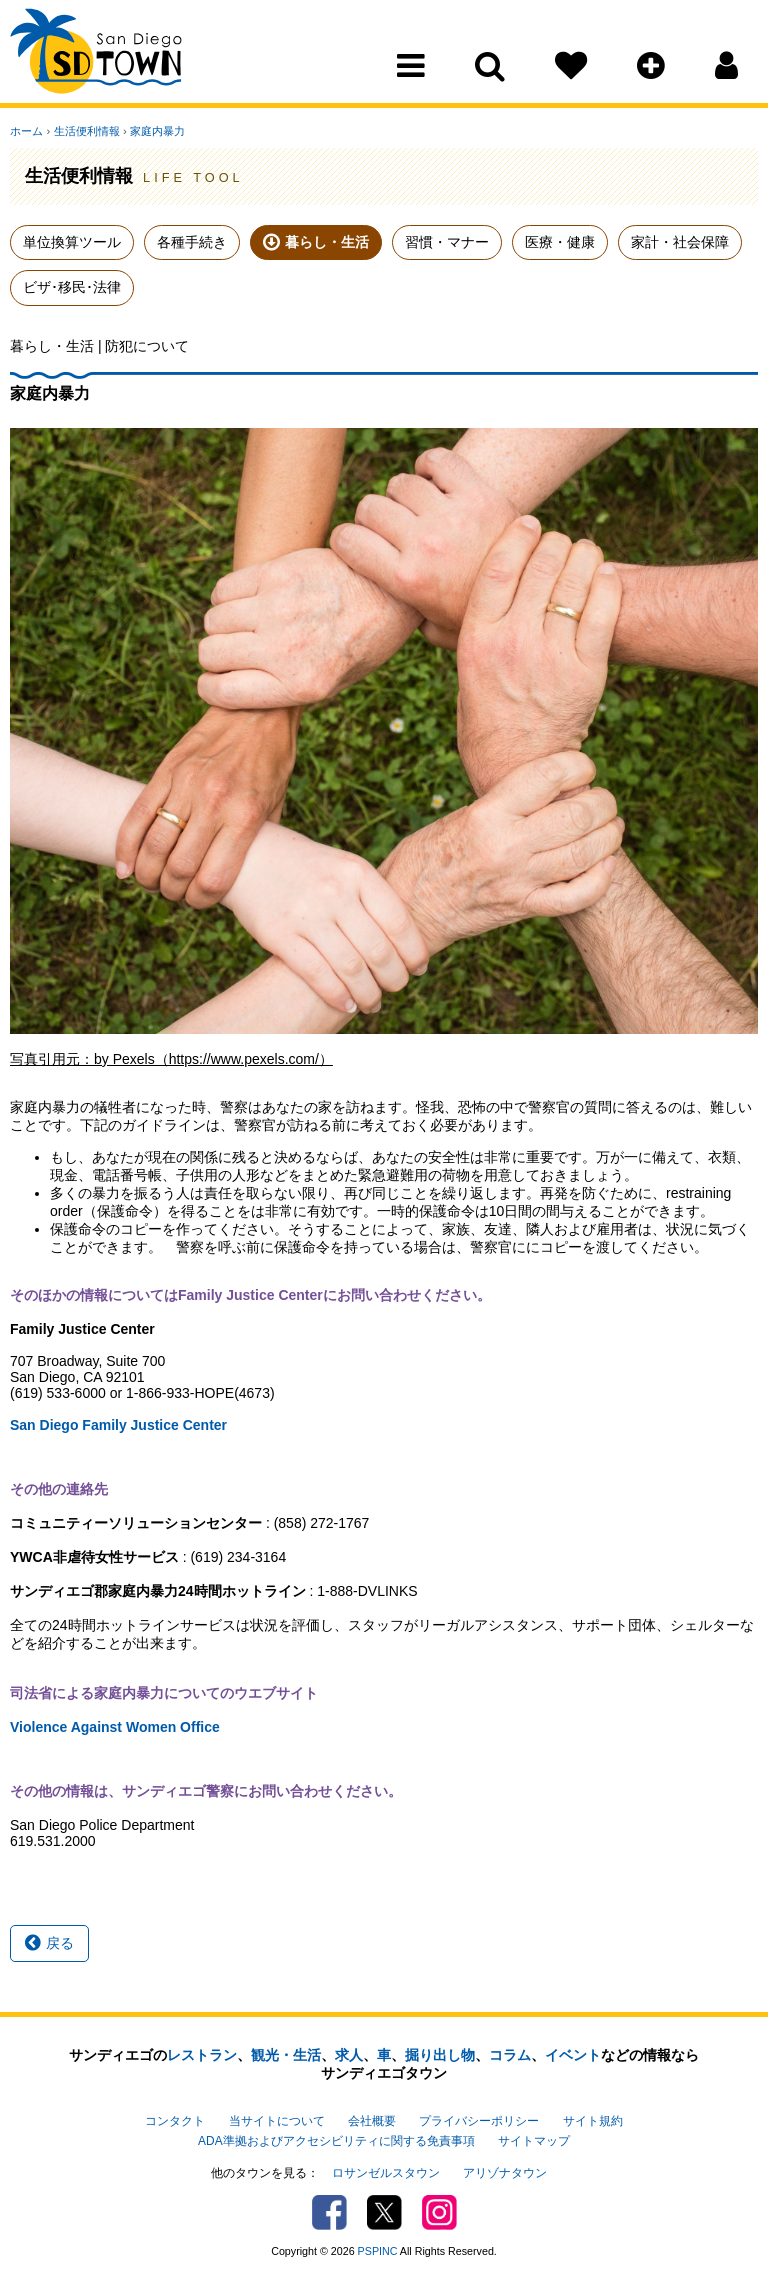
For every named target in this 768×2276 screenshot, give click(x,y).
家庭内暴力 (156, 131)
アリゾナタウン (505, 2172)
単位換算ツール (72, 242)
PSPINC (378, 2250)
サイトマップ (534, 2140)
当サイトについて (277, 2120)
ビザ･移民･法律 (72, 287)
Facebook (329, 2211)
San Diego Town (97, 55)
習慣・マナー (447, 242)
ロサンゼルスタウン (386, 2172)
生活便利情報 (86, 131)
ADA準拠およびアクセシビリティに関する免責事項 (336, 2140)
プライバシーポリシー (479, 2120)
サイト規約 (593, 2120)
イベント (573, 2055)
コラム (510, 2055)
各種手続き (192, 242)
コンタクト (175, 2120)
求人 (349, 2055)
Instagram (439, 2211)
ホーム (26, 131)
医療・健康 (560, 242)
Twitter (384, 2211)
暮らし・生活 (327, 242)
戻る (49, 1943)
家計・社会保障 (680, 242)
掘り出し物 (440, 2055)
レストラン (202, 2055)
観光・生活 (286, 2055)
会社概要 (372, 2120)
